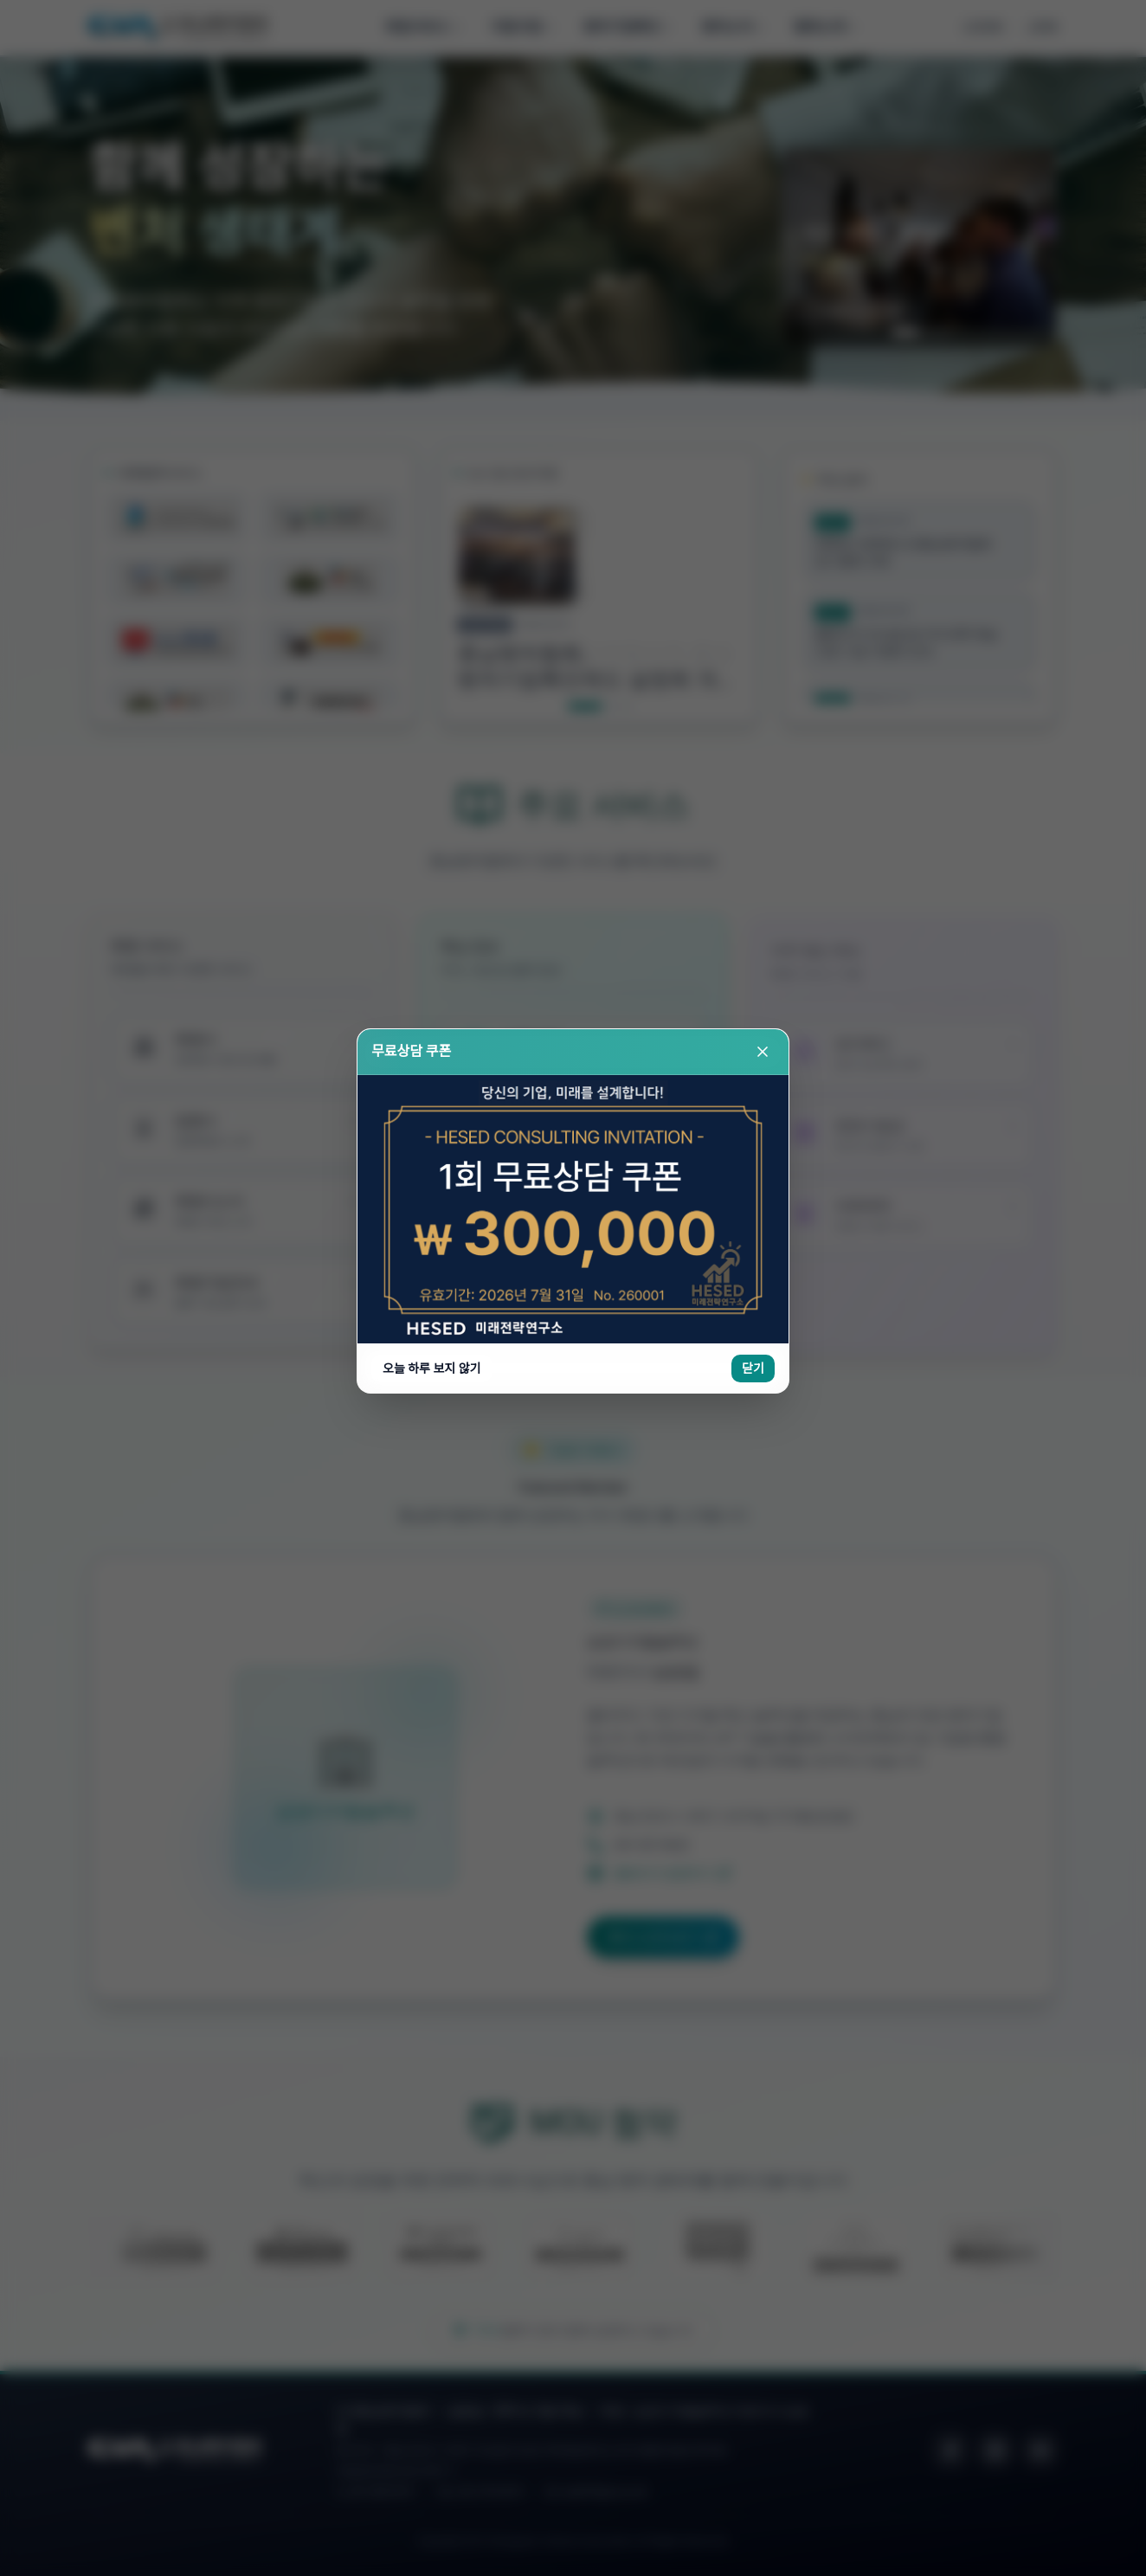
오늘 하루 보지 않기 (431, 392)
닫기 (753, 392)
